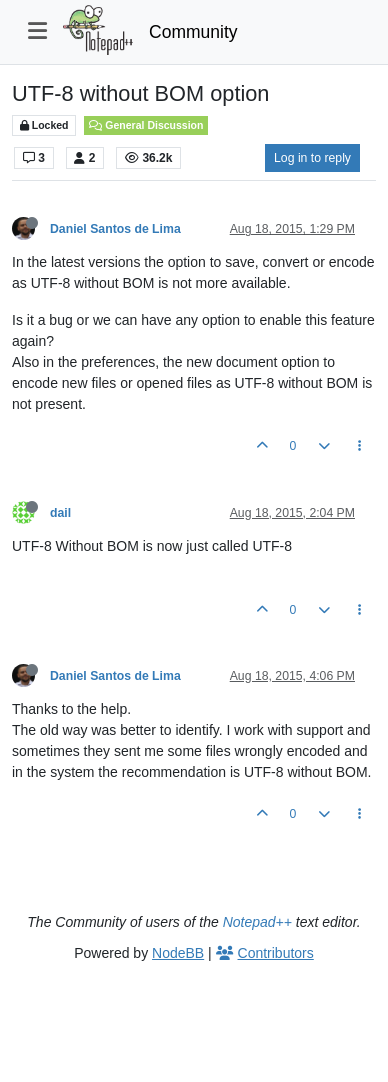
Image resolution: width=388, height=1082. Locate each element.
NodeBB (178, 953)
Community (193, 32)
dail (60, 513)
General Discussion (146, 125)
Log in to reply (312, 158)
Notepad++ (257, 922)
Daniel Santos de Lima (115, 229)
